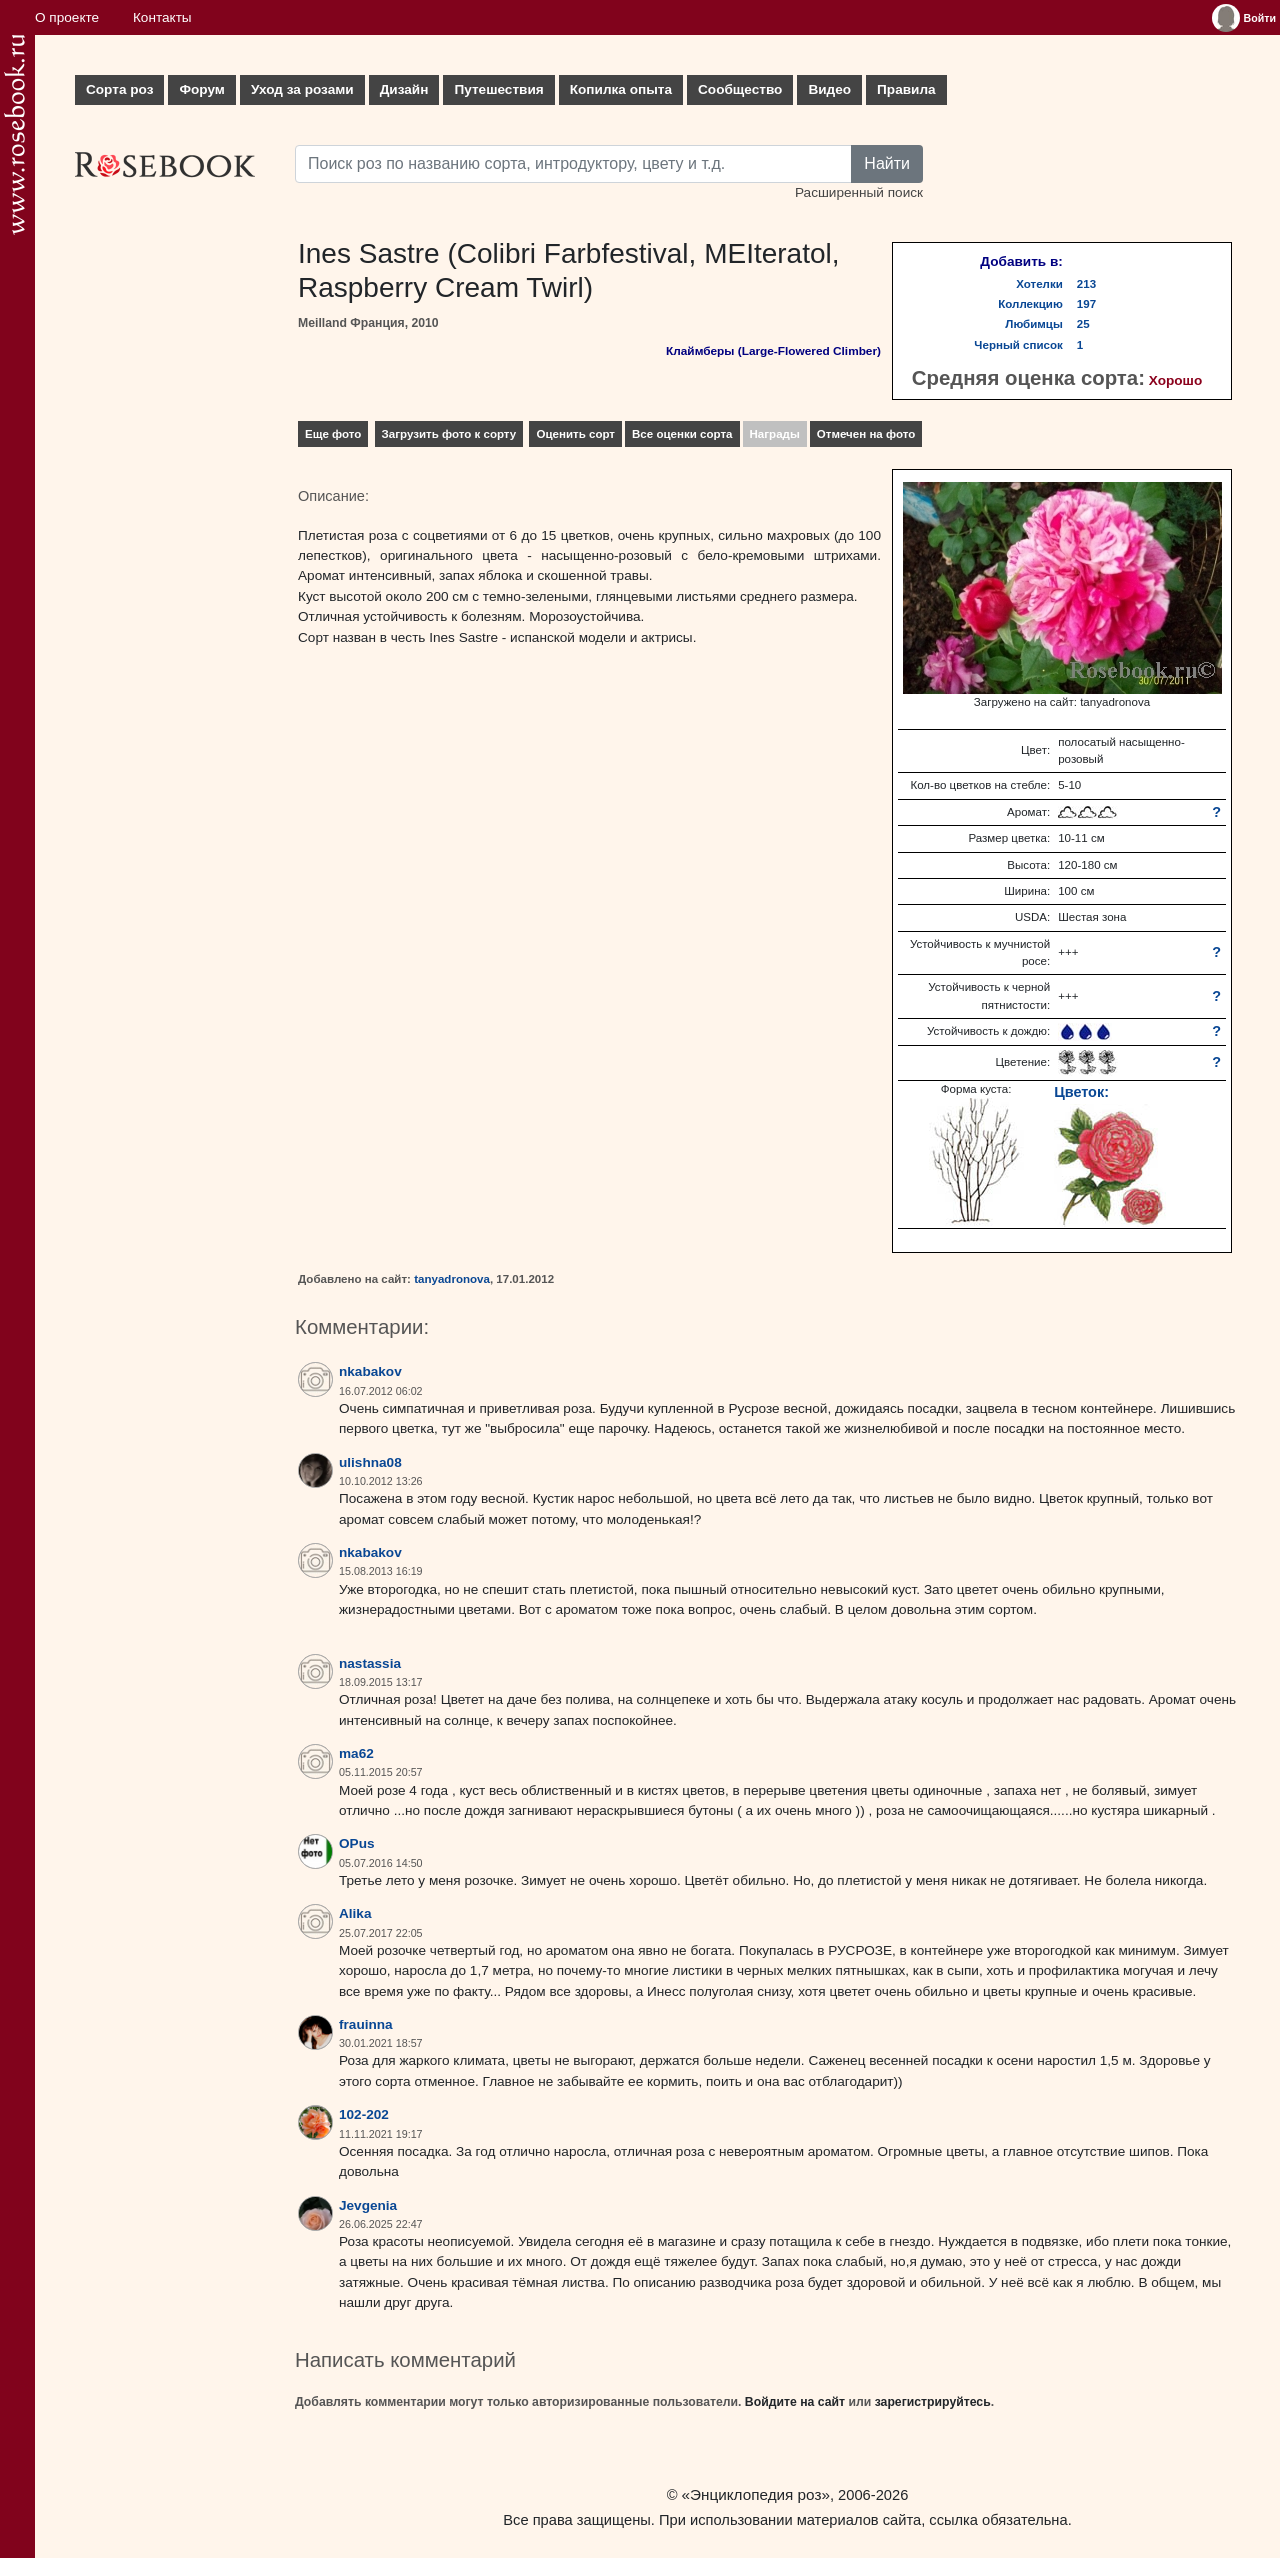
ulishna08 (370, 1462)
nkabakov (370, 1371)
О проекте (67, 17)
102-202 (364, 2114)
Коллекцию (1030, 304)
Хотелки (1039, 284)
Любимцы (1034, 324)
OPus (357, 1843)
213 (1086, 284)
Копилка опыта (621, 89)
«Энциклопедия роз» (756, 2494)
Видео (829, 89)
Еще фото (333, 434)
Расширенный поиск (859, 192)
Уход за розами (302, 89)
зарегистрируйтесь (933, 2402)
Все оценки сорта (682, 434)
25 (1083, 324)
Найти (887, 163)
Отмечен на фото (866, 434)
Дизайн (404, 89)
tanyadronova (452, 1279)
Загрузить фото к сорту (449, 434)
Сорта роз (119, 89)
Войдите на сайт (795, 2402)
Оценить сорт (575, 434)
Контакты (162, 17)
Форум (201, 89)
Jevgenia (368, 2205)
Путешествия (498, 89)
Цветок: (1081, 1092)
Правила (906, 89)
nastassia (370, 1663)
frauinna (366, 2024)
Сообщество (740, 89)
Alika (355, 1913)
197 (1086, 304)
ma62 (356, 1753)
